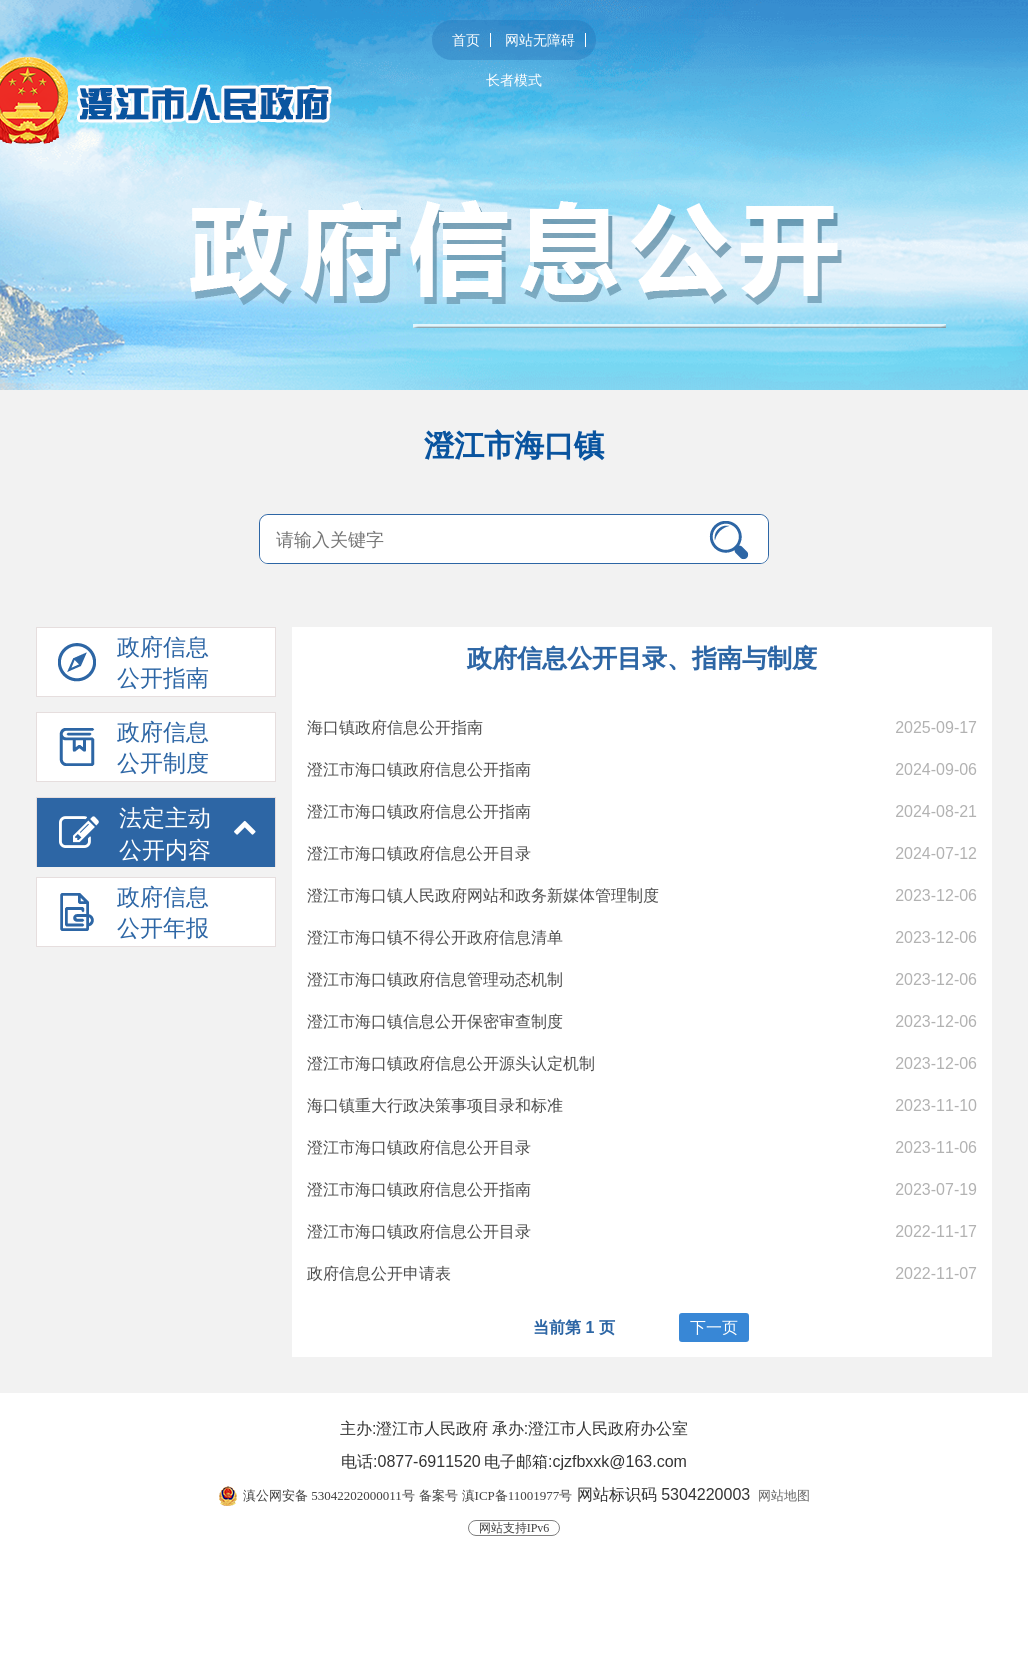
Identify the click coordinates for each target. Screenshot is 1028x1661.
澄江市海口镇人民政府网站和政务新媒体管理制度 (483, 895)
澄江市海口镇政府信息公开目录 (419, 853)
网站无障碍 (540, 40)
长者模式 (514, 80)
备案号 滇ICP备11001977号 (495, 1495)
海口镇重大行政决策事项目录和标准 (435, 1105)
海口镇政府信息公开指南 (395, 727)
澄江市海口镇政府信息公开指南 (419, 769)
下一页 (714, 1327)
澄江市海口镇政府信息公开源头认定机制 (451, 1063)
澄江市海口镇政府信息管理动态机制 (435, 979)
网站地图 (784, 1495)
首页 (466, 40)
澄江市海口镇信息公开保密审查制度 (435, 1021)
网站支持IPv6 (514, 1528)
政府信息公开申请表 (379, 1273)
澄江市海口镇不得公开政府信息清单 (435, 937)
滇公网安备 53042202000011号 (329, 1495)
